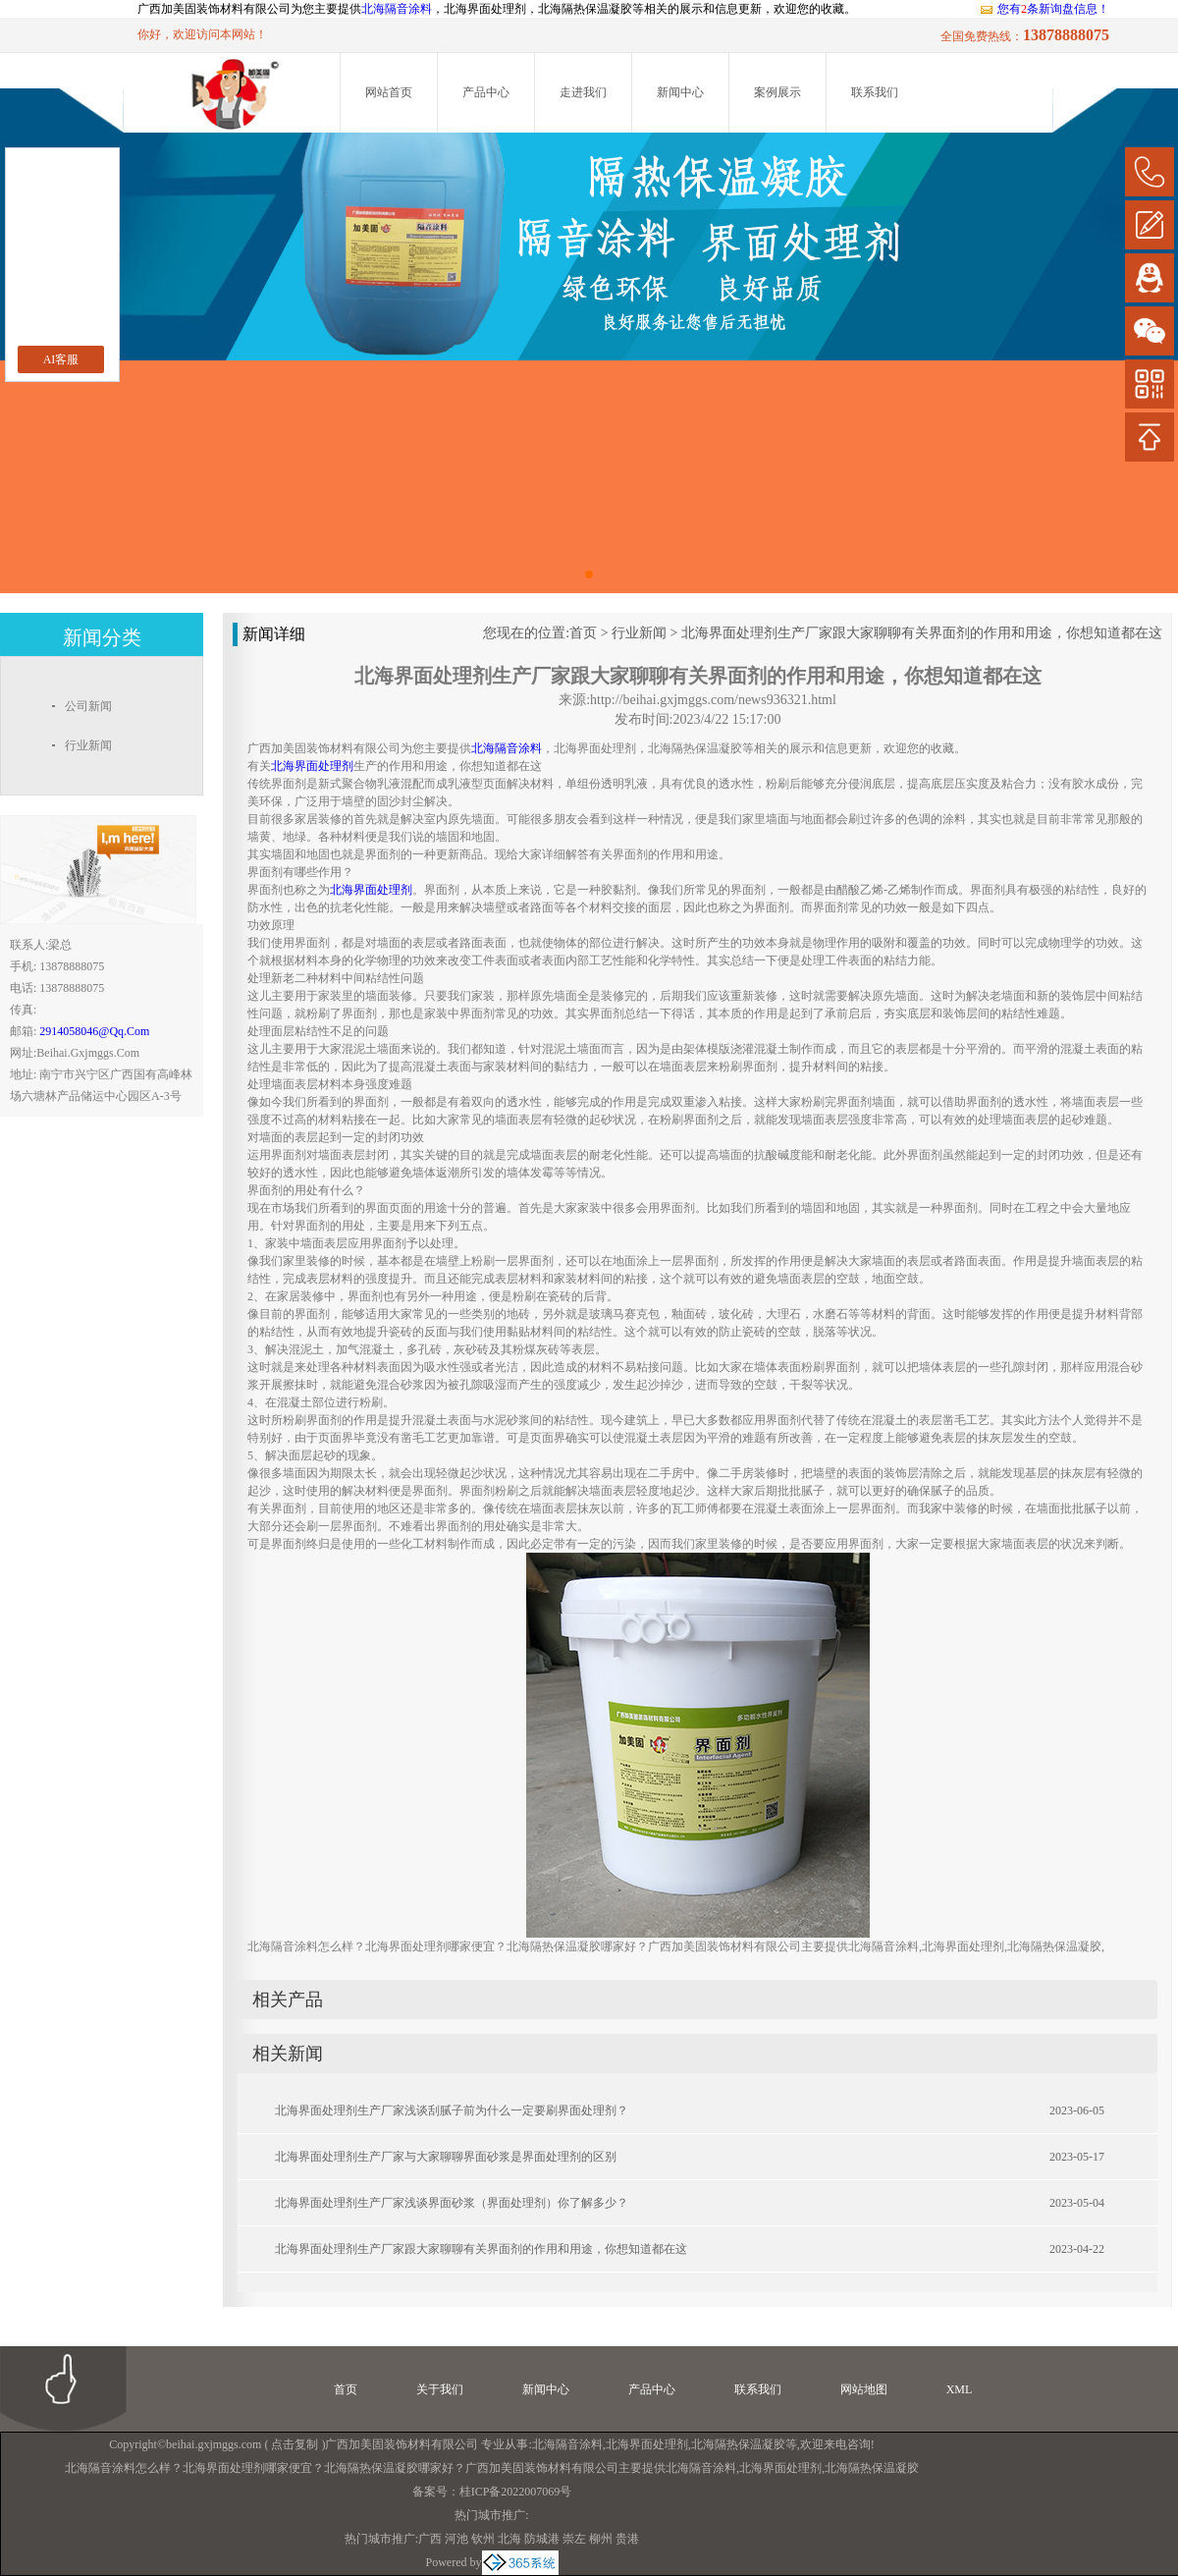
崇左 (574, 2539)
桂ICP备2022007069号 (515, 2491)
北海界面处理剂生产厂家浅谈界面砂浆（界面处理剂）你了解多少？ (451, 2203)
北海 (509, 2539)
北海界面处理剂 (647, 2444)
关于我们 (439, 2389)
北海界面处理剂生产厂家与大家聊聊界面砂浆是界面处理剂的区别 (445, 2157)
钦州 (483, 2539)
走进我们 (583, 92)
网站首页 (388, 92)
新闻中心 (680, 92)
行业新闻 (639, 633)
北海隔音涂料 (396, 9)
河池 (456, 2539)
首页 (583, 633)
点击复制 (294, 2444)
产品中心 (485, 92)
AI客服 (61, 359)
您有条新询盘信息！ (1044, 9)
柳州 (601, 2539)
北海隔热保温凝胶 (738, 2444)
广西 (430, 2539)
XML (959, 2389)
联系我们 (874, 92)
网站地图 (863, 2389)
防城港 (542, 2539)
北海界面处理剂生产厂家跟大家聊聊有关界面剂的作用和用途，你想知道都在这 (921, 633)
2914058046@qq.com (94, 1031)
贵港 (627, 2539)
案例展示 (777, 92)
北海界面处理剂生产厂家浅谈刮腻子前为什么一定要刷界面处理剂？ (451, 2110)
